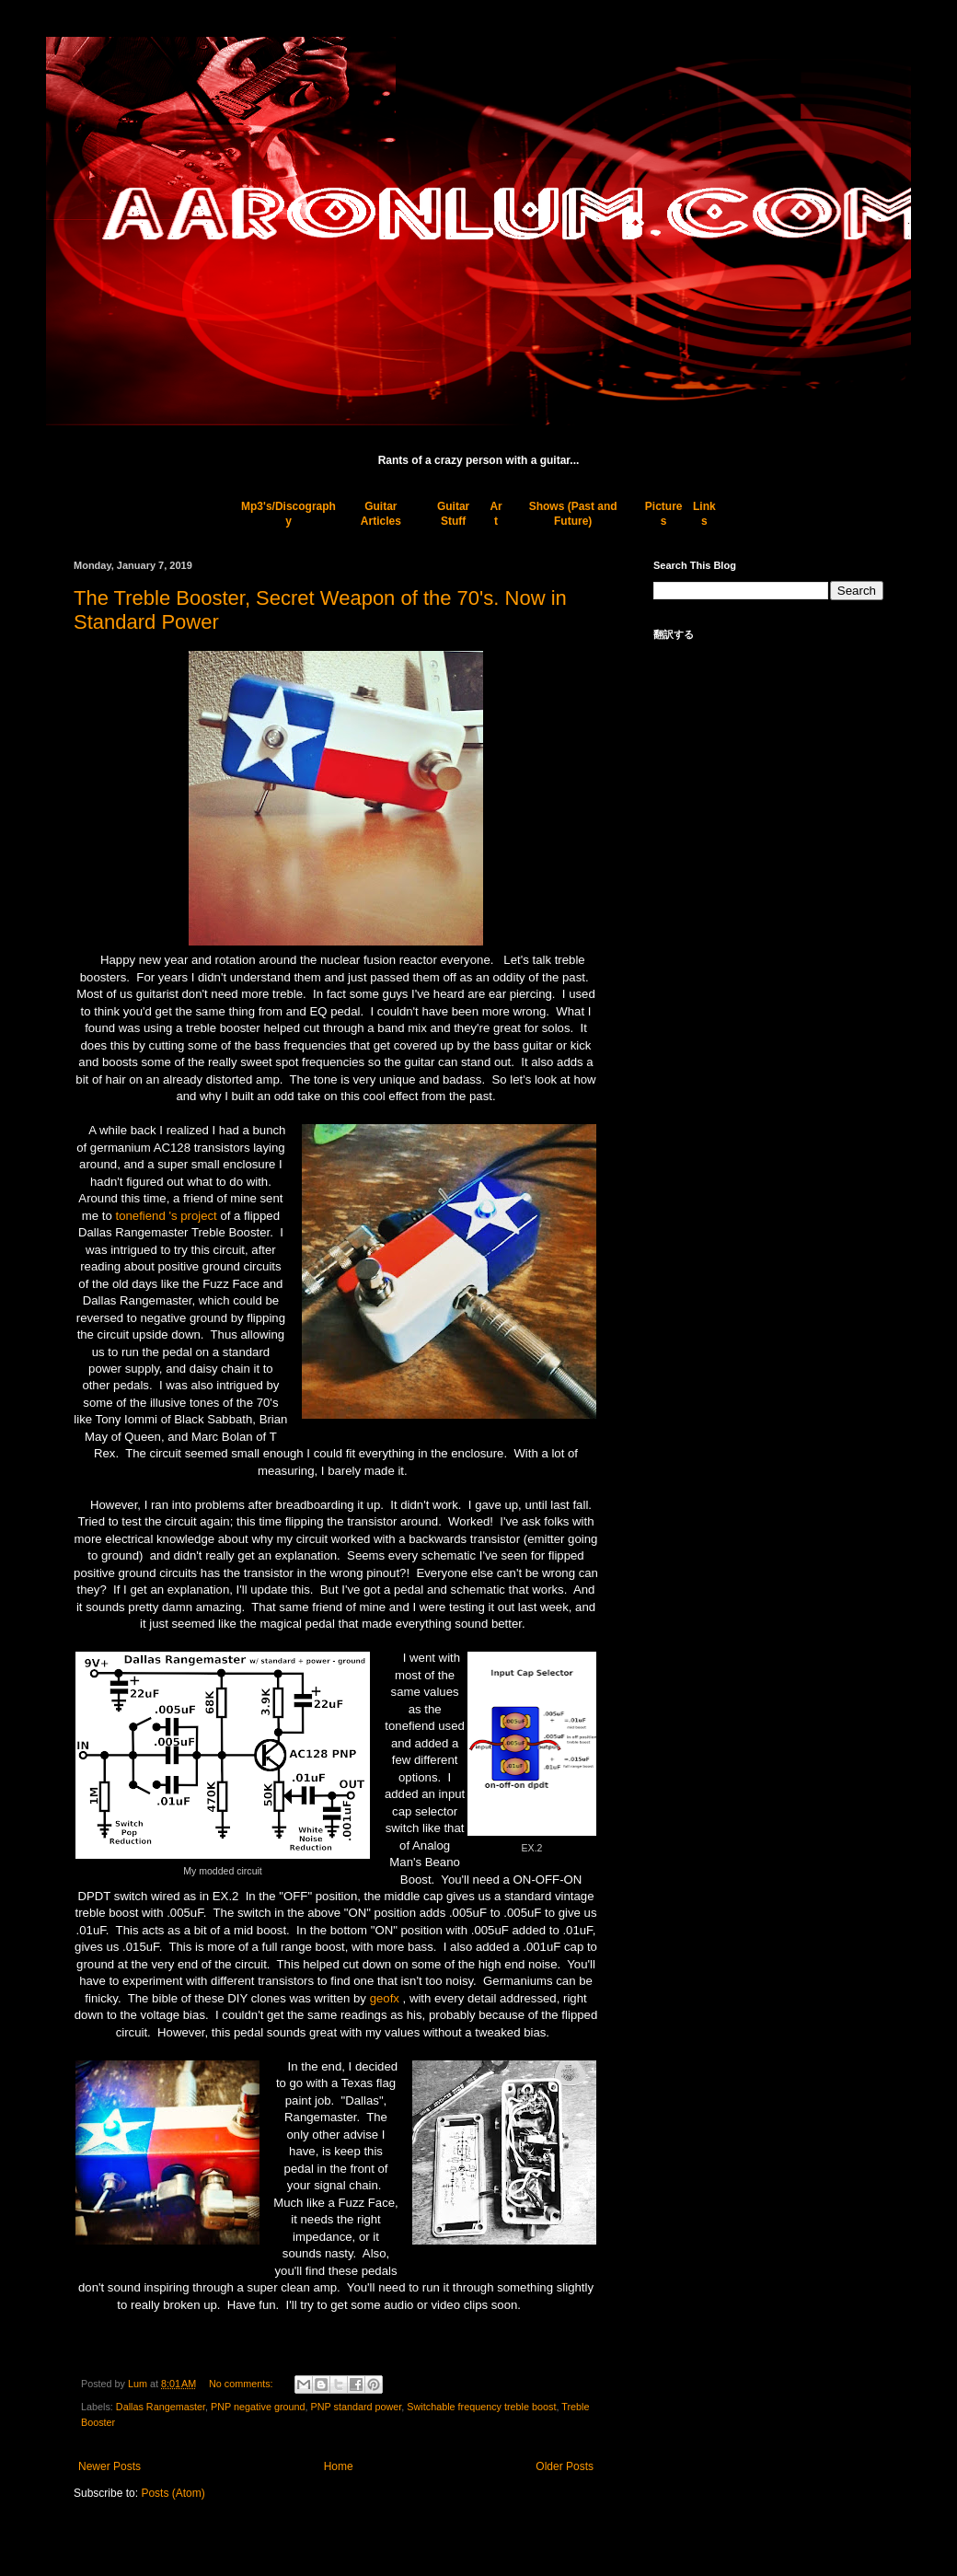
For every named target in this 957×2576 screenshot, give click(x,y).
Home (338, 2466)
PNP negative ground (258, 2406)
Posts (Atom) (172, 2493)
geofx (384, 1998)
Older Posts (565, 2466)
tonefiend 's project (165, 1216)
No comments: (242, 2383)
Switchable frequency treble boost (481, 2406)
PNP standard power (356, 2406)
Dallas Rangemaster (160, 2406)
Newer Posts (109, 2466)
